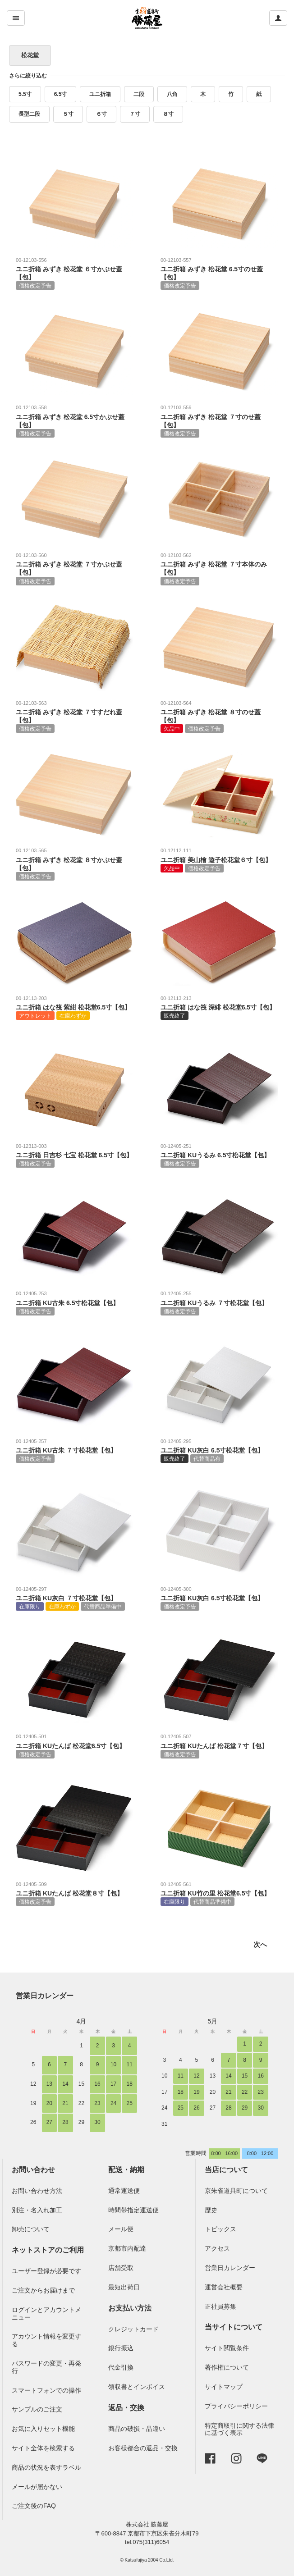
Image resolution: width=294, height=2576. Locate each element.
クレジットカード (133, 2329)
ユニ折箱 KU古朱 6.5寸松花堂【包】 (74, 1302)
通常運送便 (124, 2190)
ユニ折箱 (100, 94)
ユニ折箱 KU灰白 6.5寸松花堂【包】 (219, 1450)
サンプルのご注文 (37, 2409)
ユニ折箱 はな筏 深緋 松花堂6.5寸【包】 (219, 1007)
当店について (226, 2170)
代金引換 (120, 2367)
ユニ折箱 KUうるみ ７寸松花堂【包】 (219, 1302)
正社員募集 (220, 2306)
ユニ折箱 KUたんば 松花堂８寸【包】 (74, 1893)
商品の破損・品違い (136, 2428)
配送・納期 (126, 2170)
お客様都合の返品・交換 (143, 2448)
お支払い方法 (130, 2308)
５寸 (68, 114)
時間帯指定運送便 (133, 2210)
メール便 (120, 2229)
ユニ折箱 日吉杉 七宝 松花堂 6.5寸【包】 (74, 1155)
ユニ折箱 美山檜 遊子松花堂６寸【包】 (219, 859)
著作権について (227, 2367)
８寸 (168, 114)
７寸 (134, 114)
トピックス (220, 2229)
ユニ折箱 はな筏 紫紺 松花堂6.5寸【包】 (74, 1007)
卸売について (31, 2229)
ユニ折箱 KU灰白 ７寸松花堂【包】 (74, 1598)
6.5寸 (60, 94)
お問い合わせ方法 (37, 2190)
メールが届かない (37, 2486)
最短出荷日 (124, 2287)
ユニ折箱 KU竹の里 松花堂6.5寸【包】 (219, 1893)
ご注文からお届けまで (43, 2290)
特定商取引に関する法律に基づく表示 (239, 2429)
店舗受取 (120, 2267)
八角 (172, 94)
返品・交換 (126, 2408)
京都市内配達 (127, 2248)
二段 (138, 94)
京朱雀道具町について (236, 2190)
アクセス (217, 2248)
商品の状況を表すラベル (46, 2467)
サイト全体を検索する (43, 2448)
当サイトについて (233, 2327)
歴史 (211, 2210)
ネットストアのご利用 (48, 2250)
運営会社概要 (224, 2287)
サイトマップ (224, 2386)
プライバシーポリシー (236, 2406)
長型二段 (29, 114)
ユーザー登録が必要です (46, 2271)
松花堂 (30, 55)
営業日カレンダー (45, 1996)
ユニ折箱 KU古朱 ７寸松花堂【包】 (74, 1450)
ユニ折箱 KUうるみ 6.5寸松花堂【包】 (219, 1155)
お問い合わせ (33, 2170)
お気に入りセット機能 (43, 2428)
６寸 (101, 114)
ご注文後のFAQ (34, 2505)
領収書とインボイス (136, 2386)
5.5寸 (25, 94)
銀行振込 (120, 2348)
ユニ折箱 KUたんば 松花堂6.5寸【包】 (74, 1745)
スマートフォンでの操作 (46, 2390)
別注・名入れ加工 (37, 2210)
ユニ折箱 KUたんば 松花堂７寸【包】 (219, 1745)
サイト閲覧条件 (227, 2348)
